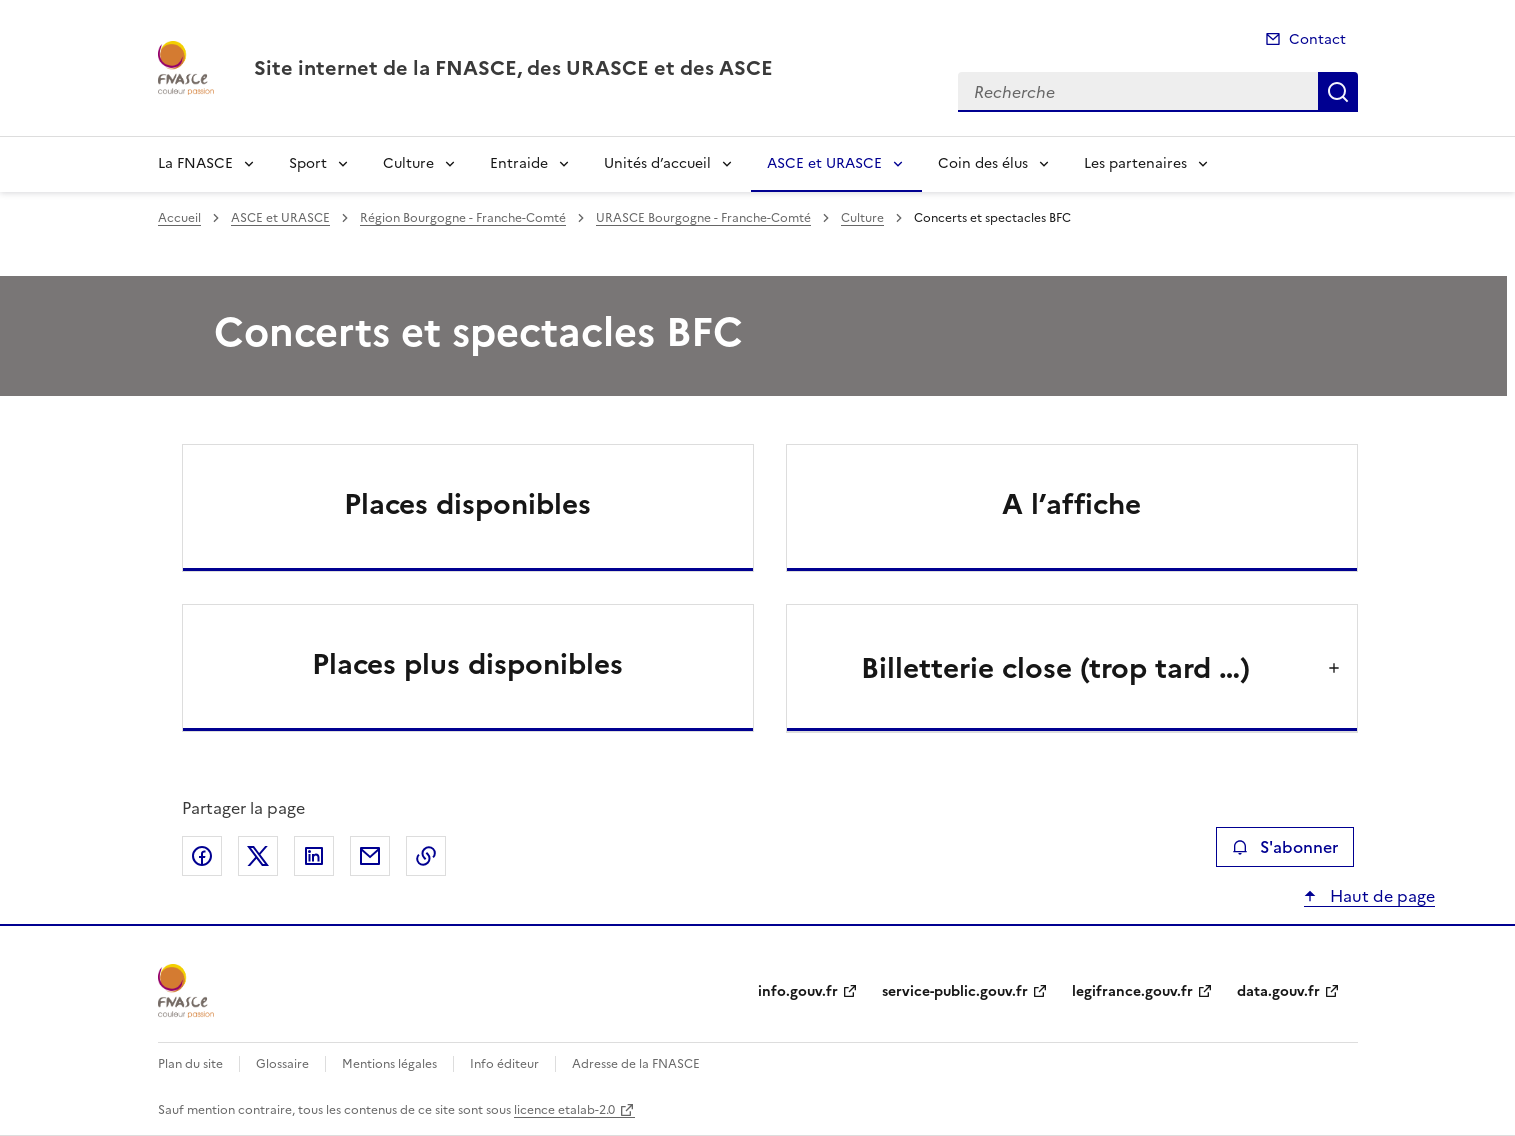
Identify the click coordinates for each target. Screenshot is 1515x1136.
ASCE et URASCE (824, 163)
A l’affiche (1071, 504)
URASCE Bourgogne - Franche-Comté (703, 218)
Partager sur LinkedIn (314, 856)
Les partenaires (1135, 163)
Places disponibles (467, 504)
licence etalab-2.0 (564, 1110)
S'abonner (1284, 847)
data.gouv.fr (1278, 991)
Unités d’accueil (657, 163)
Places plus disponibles (467, 664)
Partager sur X (258, 856)
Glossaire (282, 1064)
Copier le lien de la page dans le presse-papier (426, 856)
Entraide (519, 163)
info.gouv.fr (798, 991)
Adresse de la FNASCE (636, 1064)
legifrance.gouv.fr (1132, 991)
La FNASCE (195, 163)
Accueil (179, 218)
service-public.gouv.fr (955, 991)
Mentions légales (389, 1064)
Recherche (1338, 92)
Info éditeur (504, 1064)
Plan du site (190, 1064)
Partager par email (370, 856)
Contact (1317, 39)
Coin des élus (983, 163)
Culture (408, 163)
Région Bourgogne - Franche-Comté (463, 218)
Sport (308, 163)
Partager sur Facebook (202, 856)
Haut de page (1380, 896)
